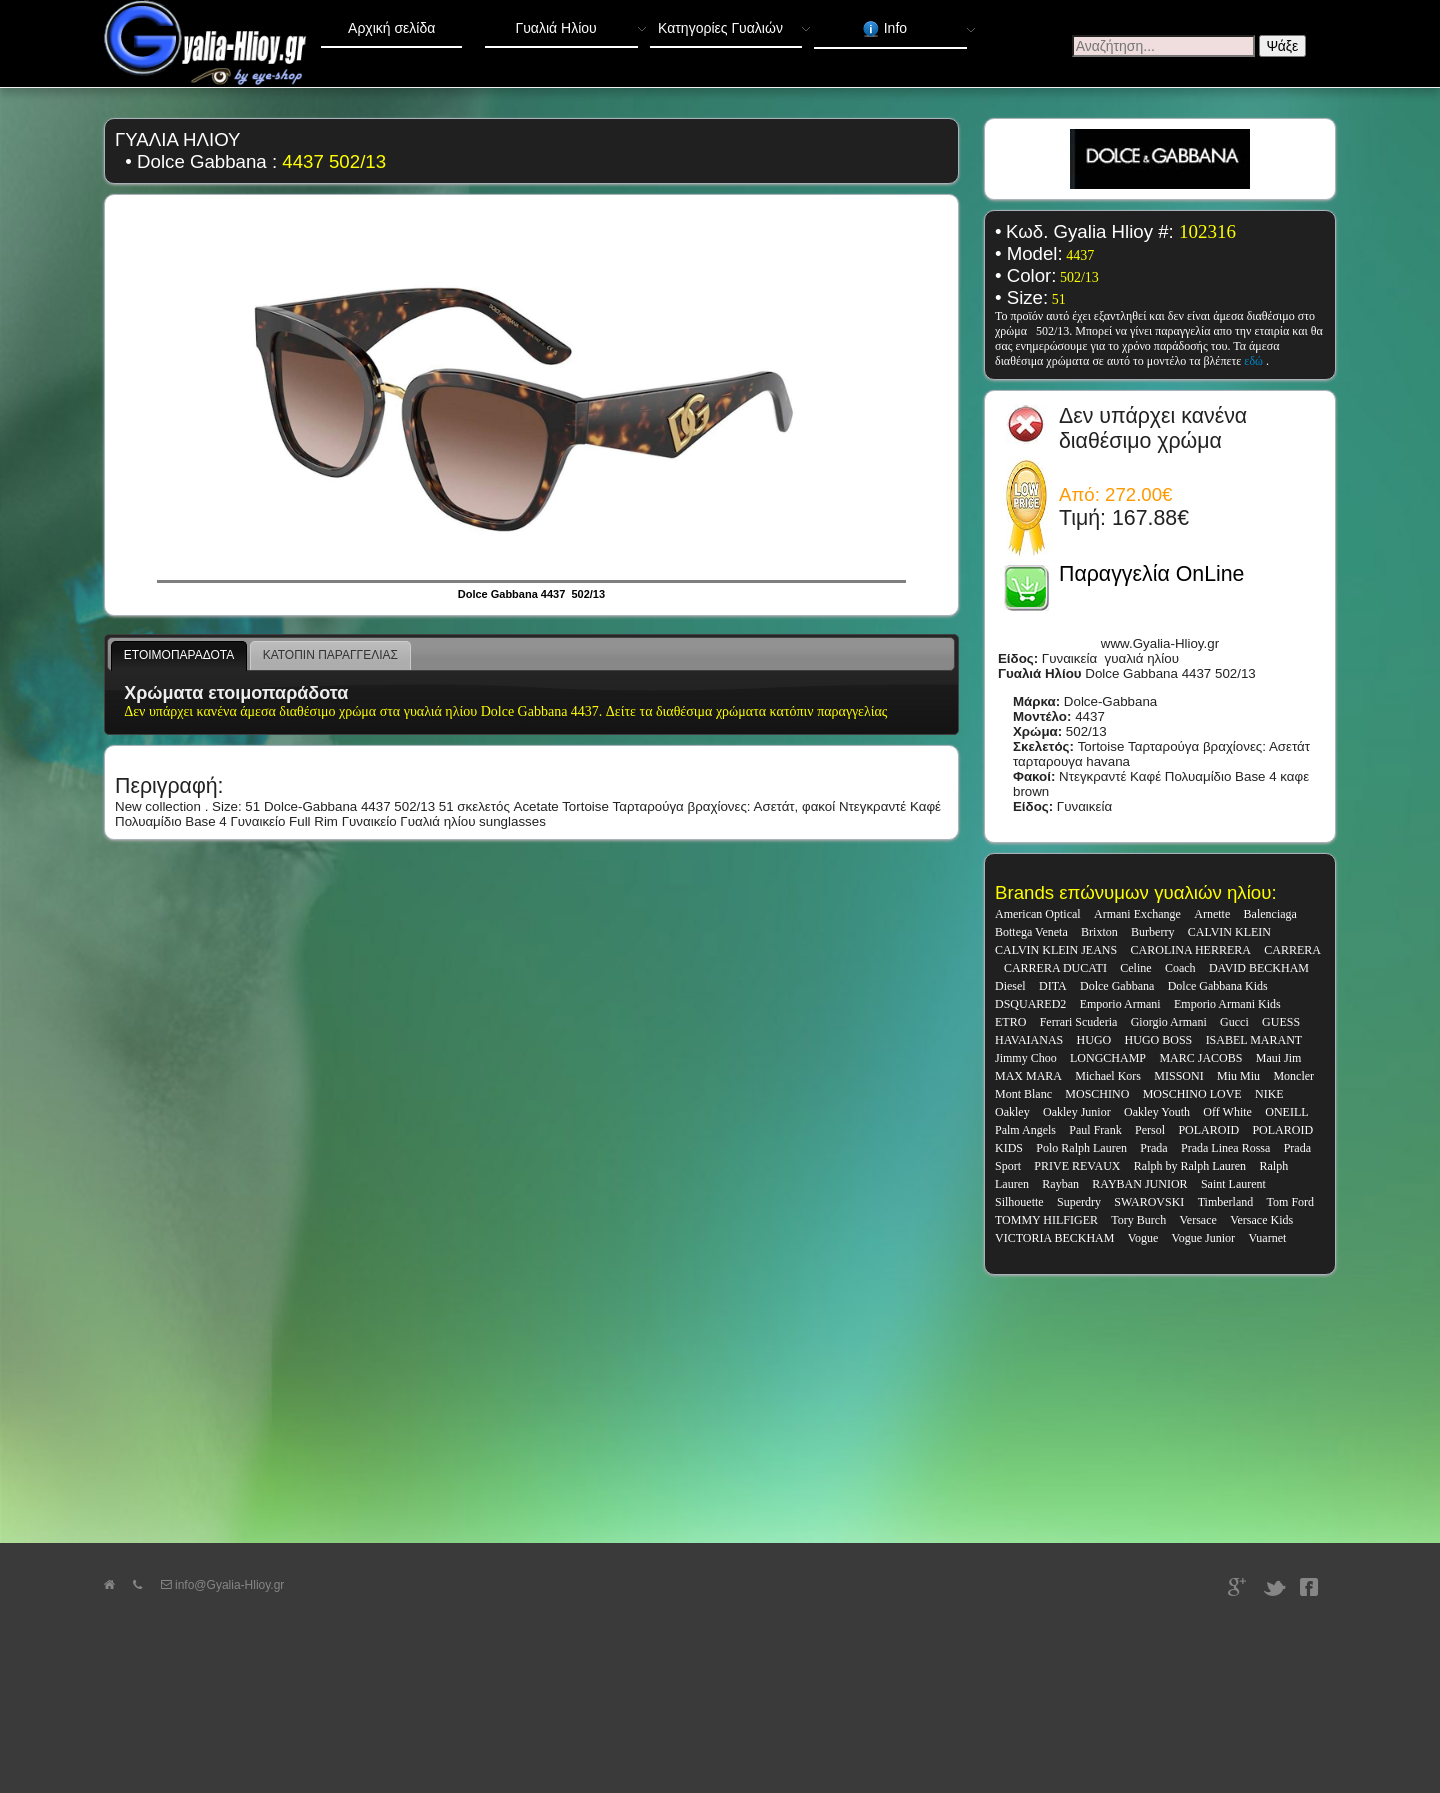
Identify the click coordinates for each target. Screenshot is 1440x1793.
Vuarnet (1267, 1238)
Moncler (1293, 1076)
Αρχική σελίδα (391, 28)
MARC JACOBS (1200, 1058)
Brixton (1099, 932)
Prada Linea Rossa (1225, 1148)
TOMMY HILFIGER (1046, 1220)
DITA (1053, 986)
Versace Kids (1261, 1220)
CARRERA (1292, 950)
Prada (1153, 1148)
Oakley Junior (1077, 1112)
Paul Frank (1095, 1130)
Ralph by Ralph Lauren (1190, 1166)
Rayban (1060, 1184)
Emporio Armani (1120, 1004)
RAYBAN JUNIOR (1139, 1184)
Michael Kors (1108, 1076)
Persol (1150, 1130)
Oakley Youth (1157, 1112)
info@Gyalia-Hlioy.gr (223, 1585)
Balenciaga (1270, 914)
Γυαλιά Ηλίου (577, 24)
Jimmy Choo (1026, 1058)
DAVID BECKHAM (1259, 968)
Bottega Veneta (1031, 932)
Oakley (1012, 1112)
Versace (1198, 1220)
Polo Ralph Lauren (1081, 1148)
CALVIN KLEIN (1229, 932)
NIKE (1269, 1094)
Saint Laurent (1233, 1184)
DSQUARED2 (1030, 1004)
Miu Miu (1238, 1076)
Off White (1227, 1112)
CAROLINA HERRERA (1191, 950)
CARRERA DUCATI (1055, 968)
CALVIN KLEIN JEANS (1056, 950)
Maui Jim (1279, 1058)
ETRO (1010, 1022)
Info (915, 24)
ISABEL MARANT (1254, 1040)
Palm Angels (1025, 1130)
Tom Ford (1291, 1202)
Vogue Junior (1203, 1238)
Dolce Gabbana (1117, 986)
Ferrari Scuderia (1079, 1022)
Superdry (1079, 1202)
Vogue (1143, 1238)
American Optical (1038, 914)
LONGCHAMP (1108, 1058)
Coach (1180, 968)
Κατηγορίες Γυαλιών (730, 24)
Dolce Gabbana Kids (1218, 986)
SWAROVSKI (1149, 1202)
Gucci (1234, 1022)
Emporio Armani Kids (1227, 1004)
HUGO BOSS (1159, 1040)
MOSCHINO (1097, 1094)
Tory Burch (1138, 1220)
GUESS (1281, 1022)
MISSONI (1178, 1076)
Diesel (1010, 986)
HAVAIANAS (1029, 1040)
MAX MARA (1028, 1076)
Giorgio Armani (1169, 1022)
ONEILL (1286, 1112)
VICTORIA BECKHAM (1054, 1238)
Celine (1135, 968)
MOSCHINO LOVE (1192, 1094)
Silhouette (1019, 1202)
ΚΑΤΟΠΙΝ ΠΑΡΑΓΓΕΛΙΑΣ (330, 655)
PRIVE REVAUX (1077, 1166)
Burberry (1152, 932)
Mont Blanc (1023, 1094)
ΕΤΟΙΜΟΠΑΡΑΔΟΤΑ (179, 655)
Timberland (1226, 1202)
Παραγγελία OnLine (1151, 574)
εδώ (1255, 361)
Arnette (1212, 914)
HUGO (1094, 1040)
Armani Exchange (1137, 914)
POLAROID (1208, 1130)
